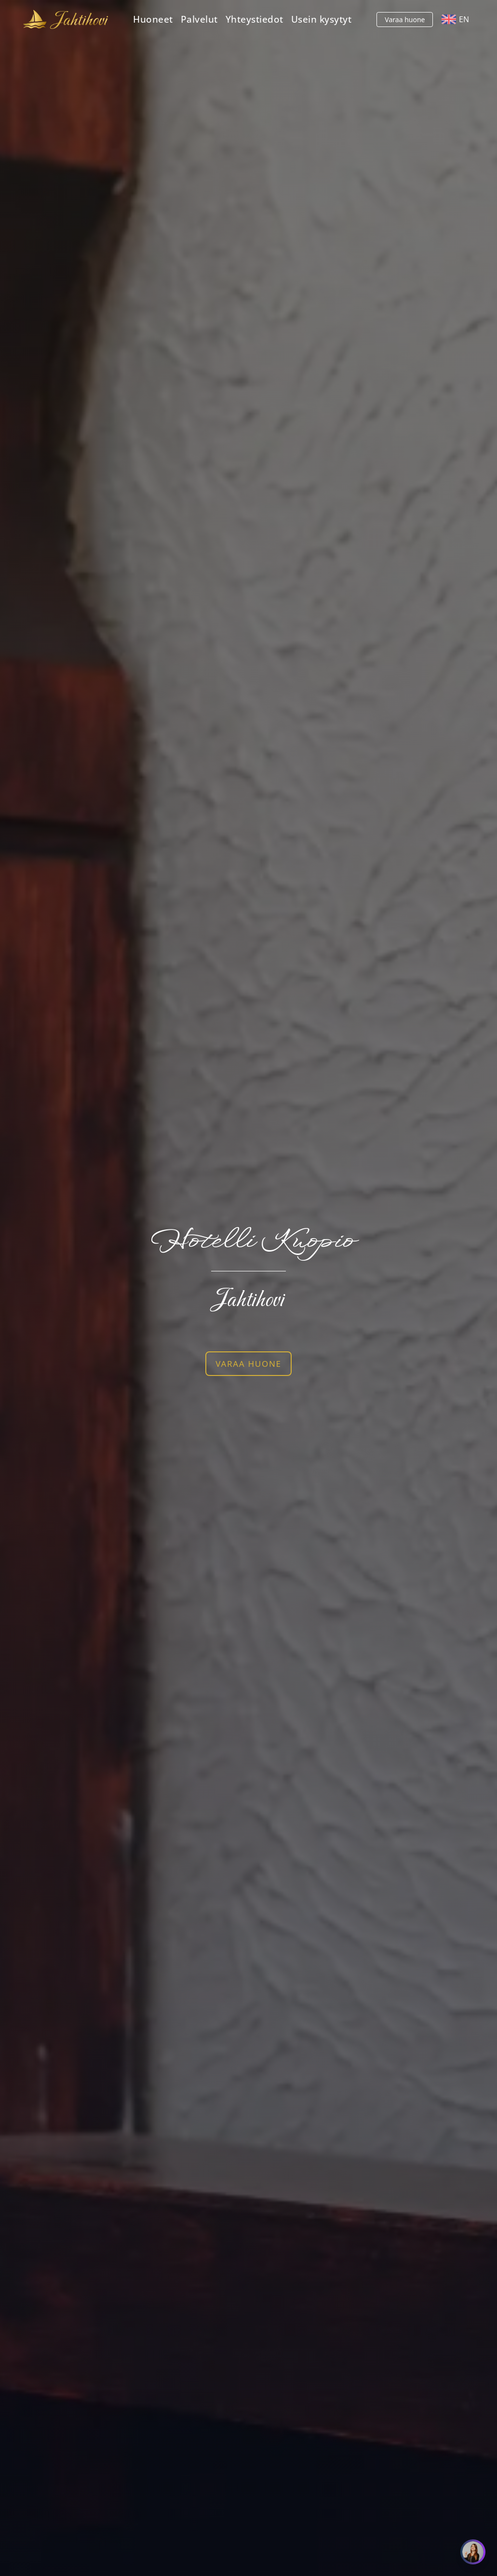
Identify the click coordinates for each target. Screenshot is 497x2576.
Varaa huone (405, 19)
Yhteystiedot (254, 19)
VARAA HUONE (248, 1363)
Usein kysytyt (321, 19)
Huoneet (153, 19)
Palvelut (199, 19)
